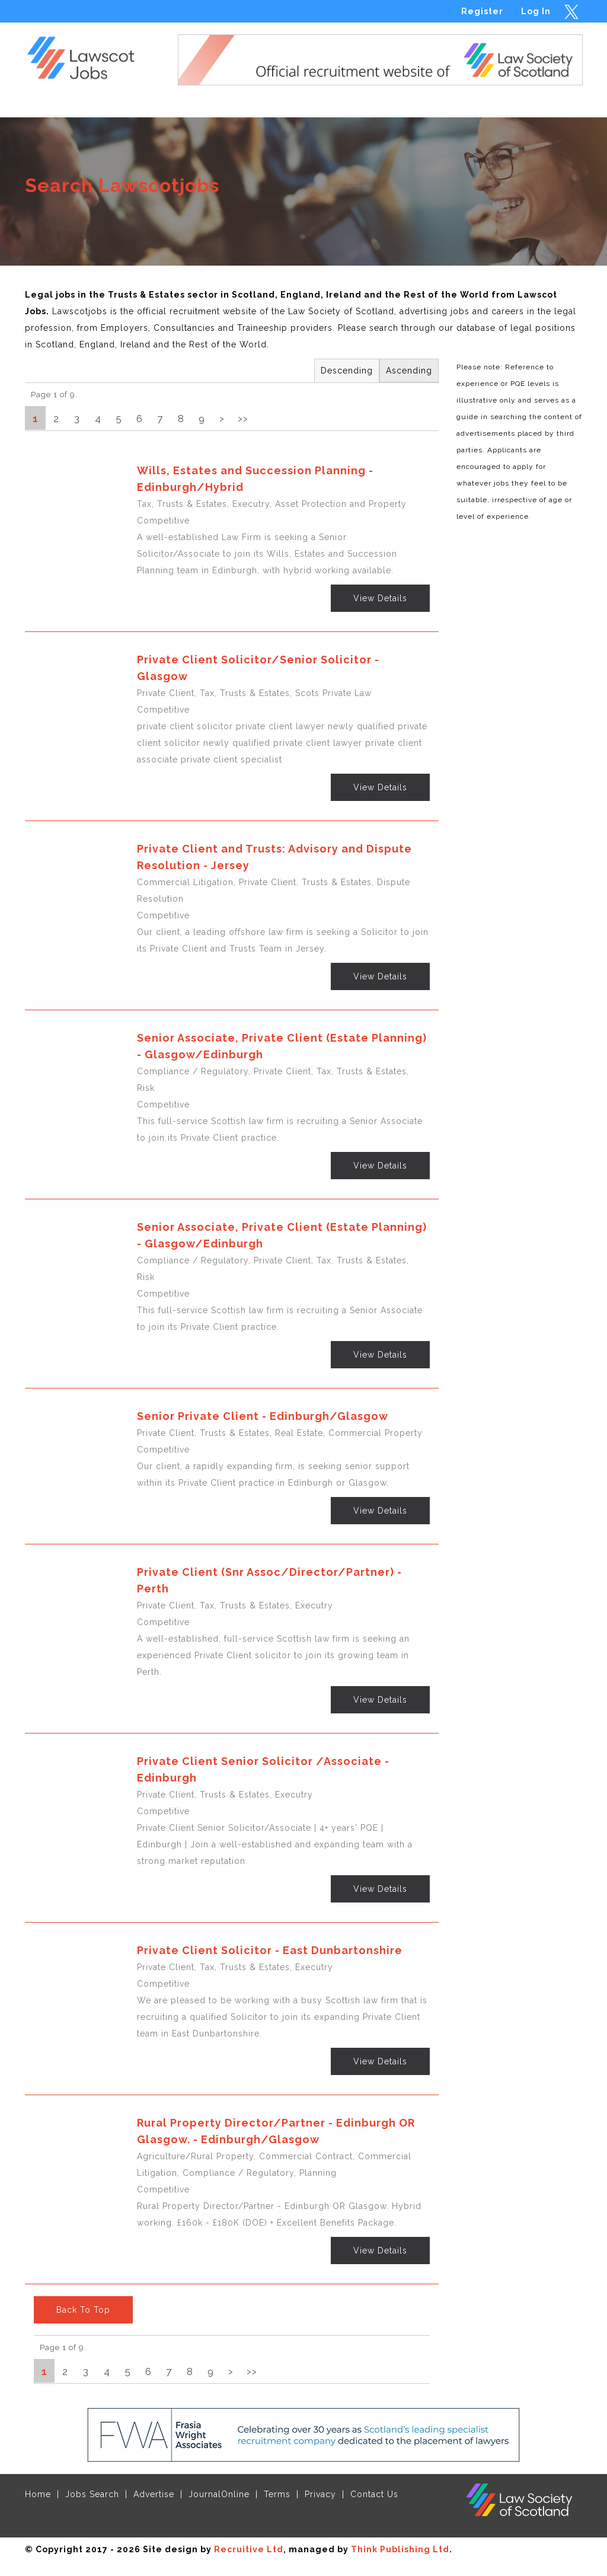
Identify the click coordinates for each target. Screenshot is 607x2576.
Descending (347, 370)
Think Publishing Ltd (400, 2549)
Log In (536, 11)
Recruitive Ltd (248, 2549)
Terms (277, 2494)
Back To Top (83, 2310)
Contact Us (374, 2494)
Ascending (409, 370)
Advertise (153, 2494)
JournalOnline (219, 2494)
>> (243, 418)
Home (38, 2494)
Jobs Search (92, 2494)
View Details (380, 598)
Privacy (320, 2494)
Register (482, 11)
